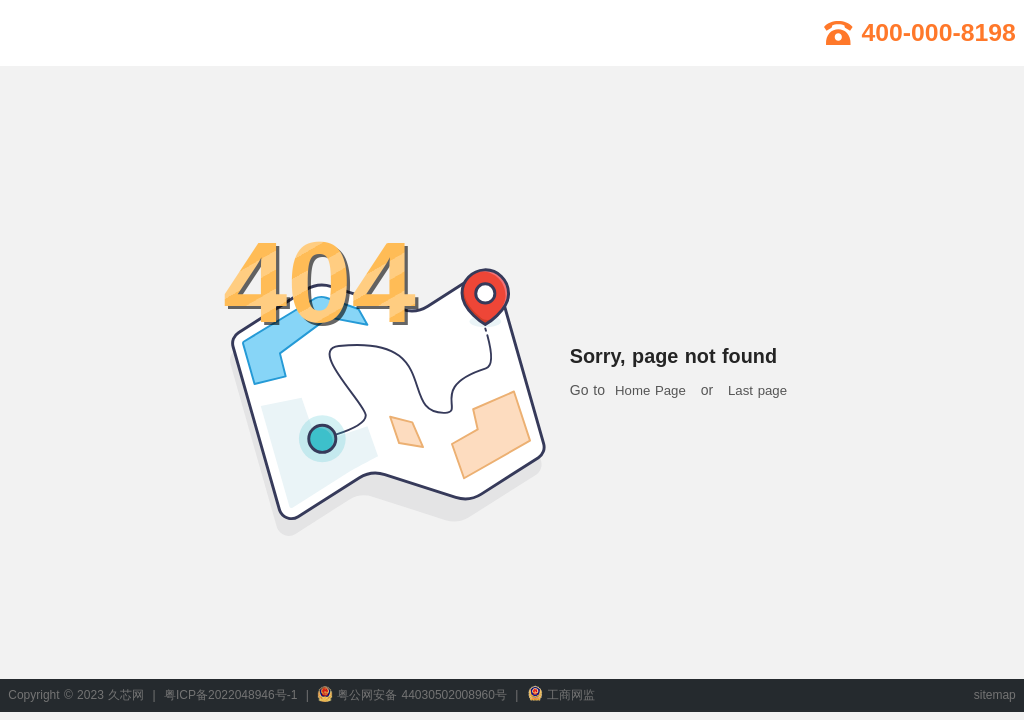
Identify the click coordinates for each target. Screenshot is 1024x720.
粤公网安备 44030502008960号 (412, 695)
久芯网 (86, 32)
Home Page (650, 390)
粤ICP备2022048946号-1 (230, 695)
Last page (757, 390)
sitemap (995, 695)
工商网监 (561, 695)
